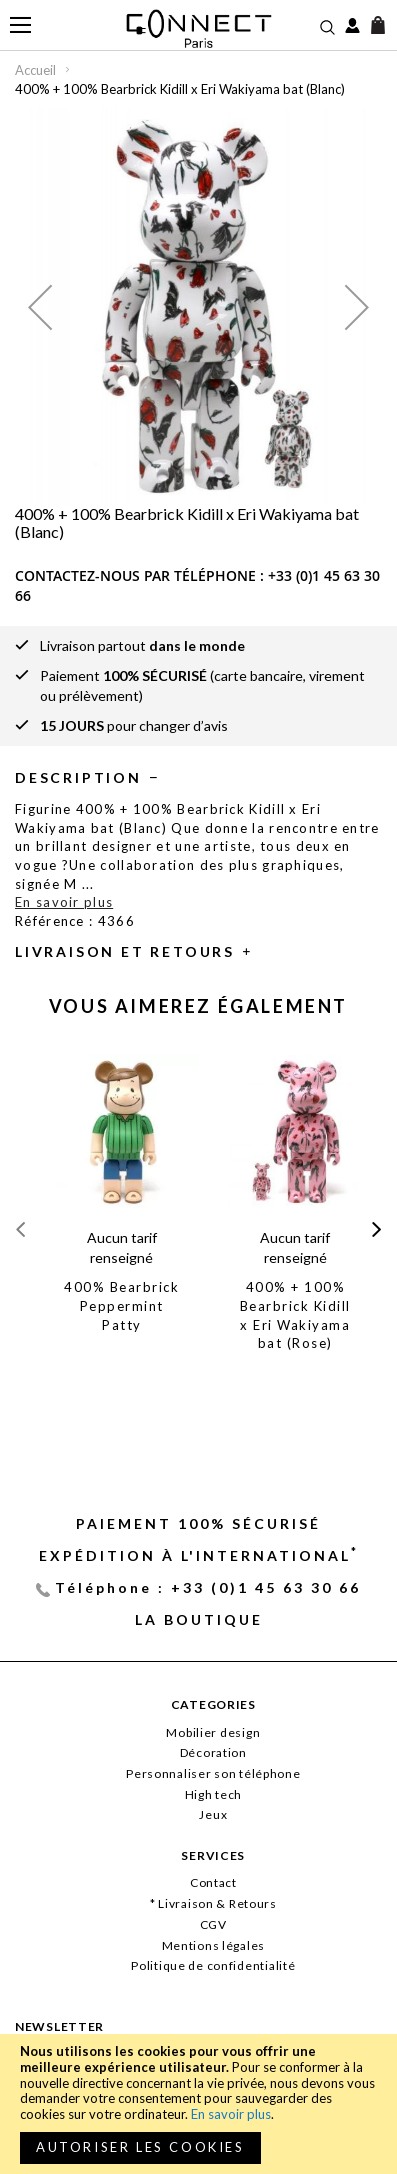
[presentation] (376, 1229)
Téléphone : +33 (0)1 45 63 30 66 (208, 1587)
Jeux (213, 1814)
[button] (40, 306)
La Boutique (199, 1619)
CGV (213, 1924)
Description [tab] (78, 777)
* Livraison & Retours (213, 1903)
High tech (213, 1794)
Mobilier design (213, 1732)
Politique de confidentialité (213, 1965)
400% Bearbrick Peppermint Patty (121, 1305)
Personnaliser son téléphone (213, 1773)
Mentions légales (214, 1945)
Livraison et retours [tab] (125, 951)
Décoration (213, 1752)
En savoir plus (231, 2114)
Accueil (35, 70)
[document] (198, 2104)
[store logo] (198, 28)
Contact (213, 1882)
